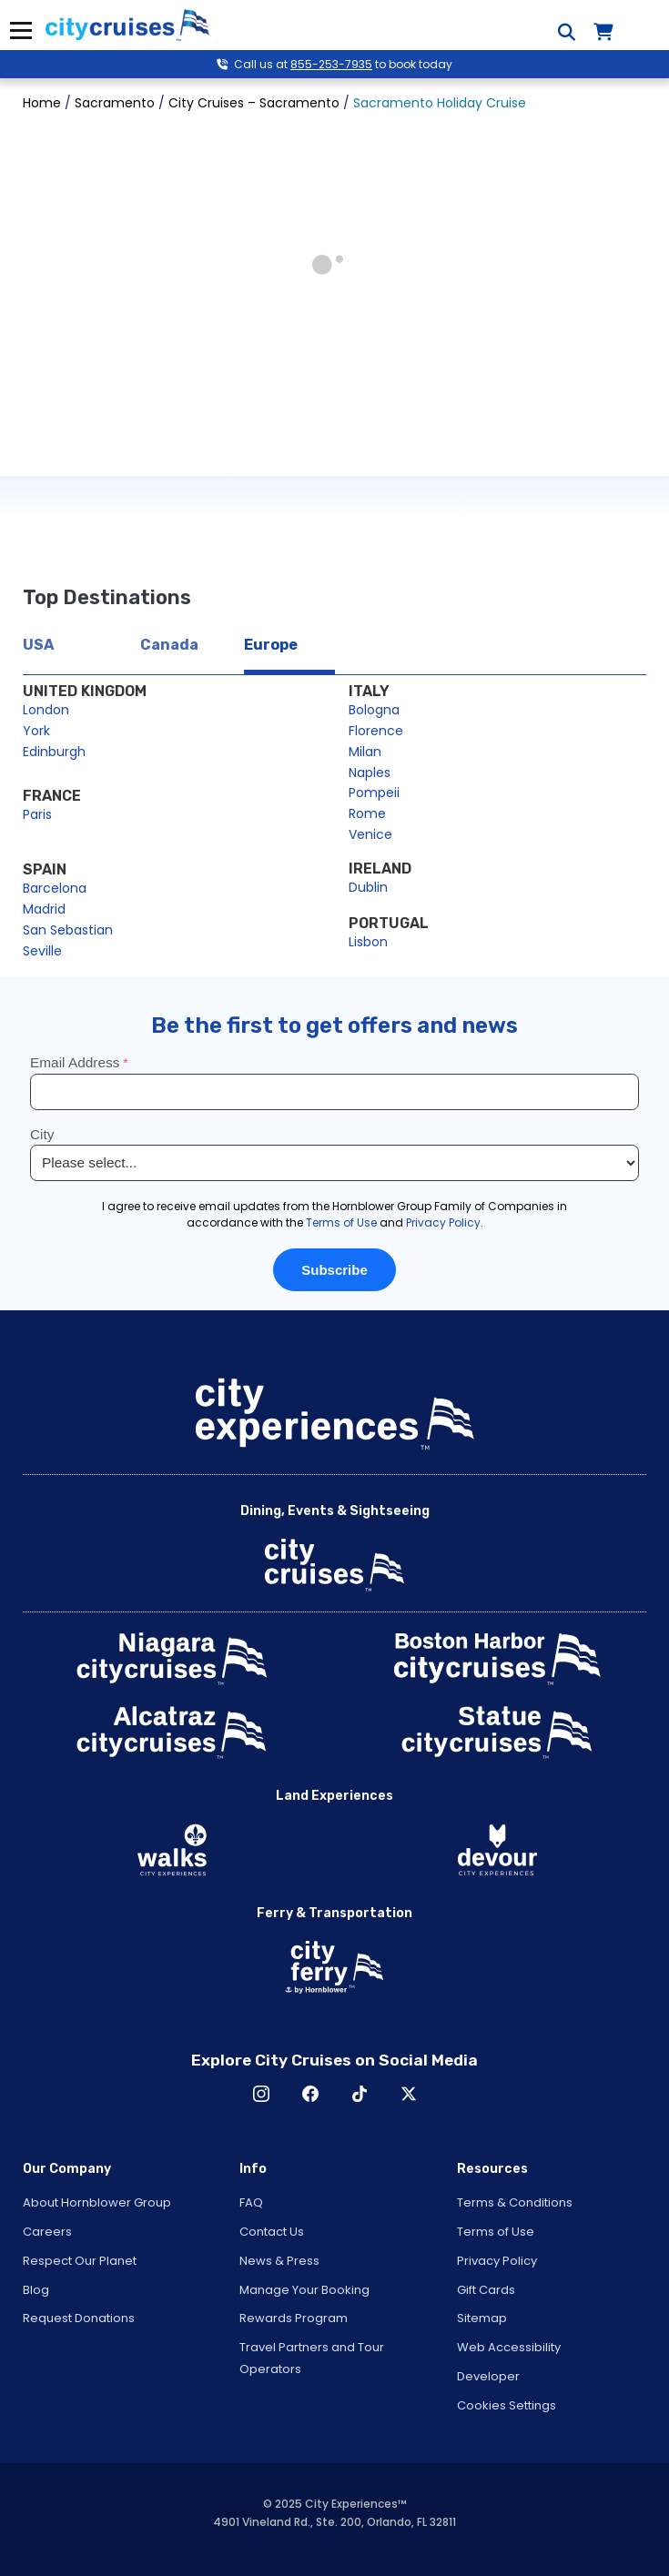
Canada (169, 644)
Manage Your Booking (304, 2289)
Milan (365, 751)
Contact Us (271, 2231)
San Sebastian (68, 930)
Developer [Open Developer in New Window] (488, 2376)
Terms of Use (495, 2231)
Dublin (368, 887)
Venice (370, 834)
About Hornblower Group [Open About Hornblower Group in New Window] (97, 2202)
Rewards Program (293, 2318)
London (46, 710)
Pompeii (374, 792)
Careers (47, 2231)
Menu (20, 30)
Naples (369, 772)
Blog (36, 2289)
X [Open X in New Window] (408, 2094)
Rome (367, 813)
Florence (376, 731)
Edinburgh (54, 751)
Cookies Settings (506, 2405)
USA (38, 644)
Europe (271, 644)
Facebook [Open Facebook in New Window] (310, 2094)
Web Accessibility (509, 2347)
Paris (37, 814)
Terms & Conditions (515, 2202)
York (36, 731)
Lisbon (368, 942)
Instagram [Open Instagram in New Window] (261, 2094)
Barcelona (54, 888)
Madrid (44, 909)
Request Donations (79, 2318)
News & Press (279, 2260)
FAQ (251, 2202)
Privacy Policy (497, 2260)
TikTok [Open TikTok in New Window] (359, 2094)
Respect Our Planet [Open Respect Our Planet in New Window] (80, 2260)
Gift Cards (486, 2289)
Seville (42, 951)
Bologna (374, 710)
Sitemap (482, 2318)
